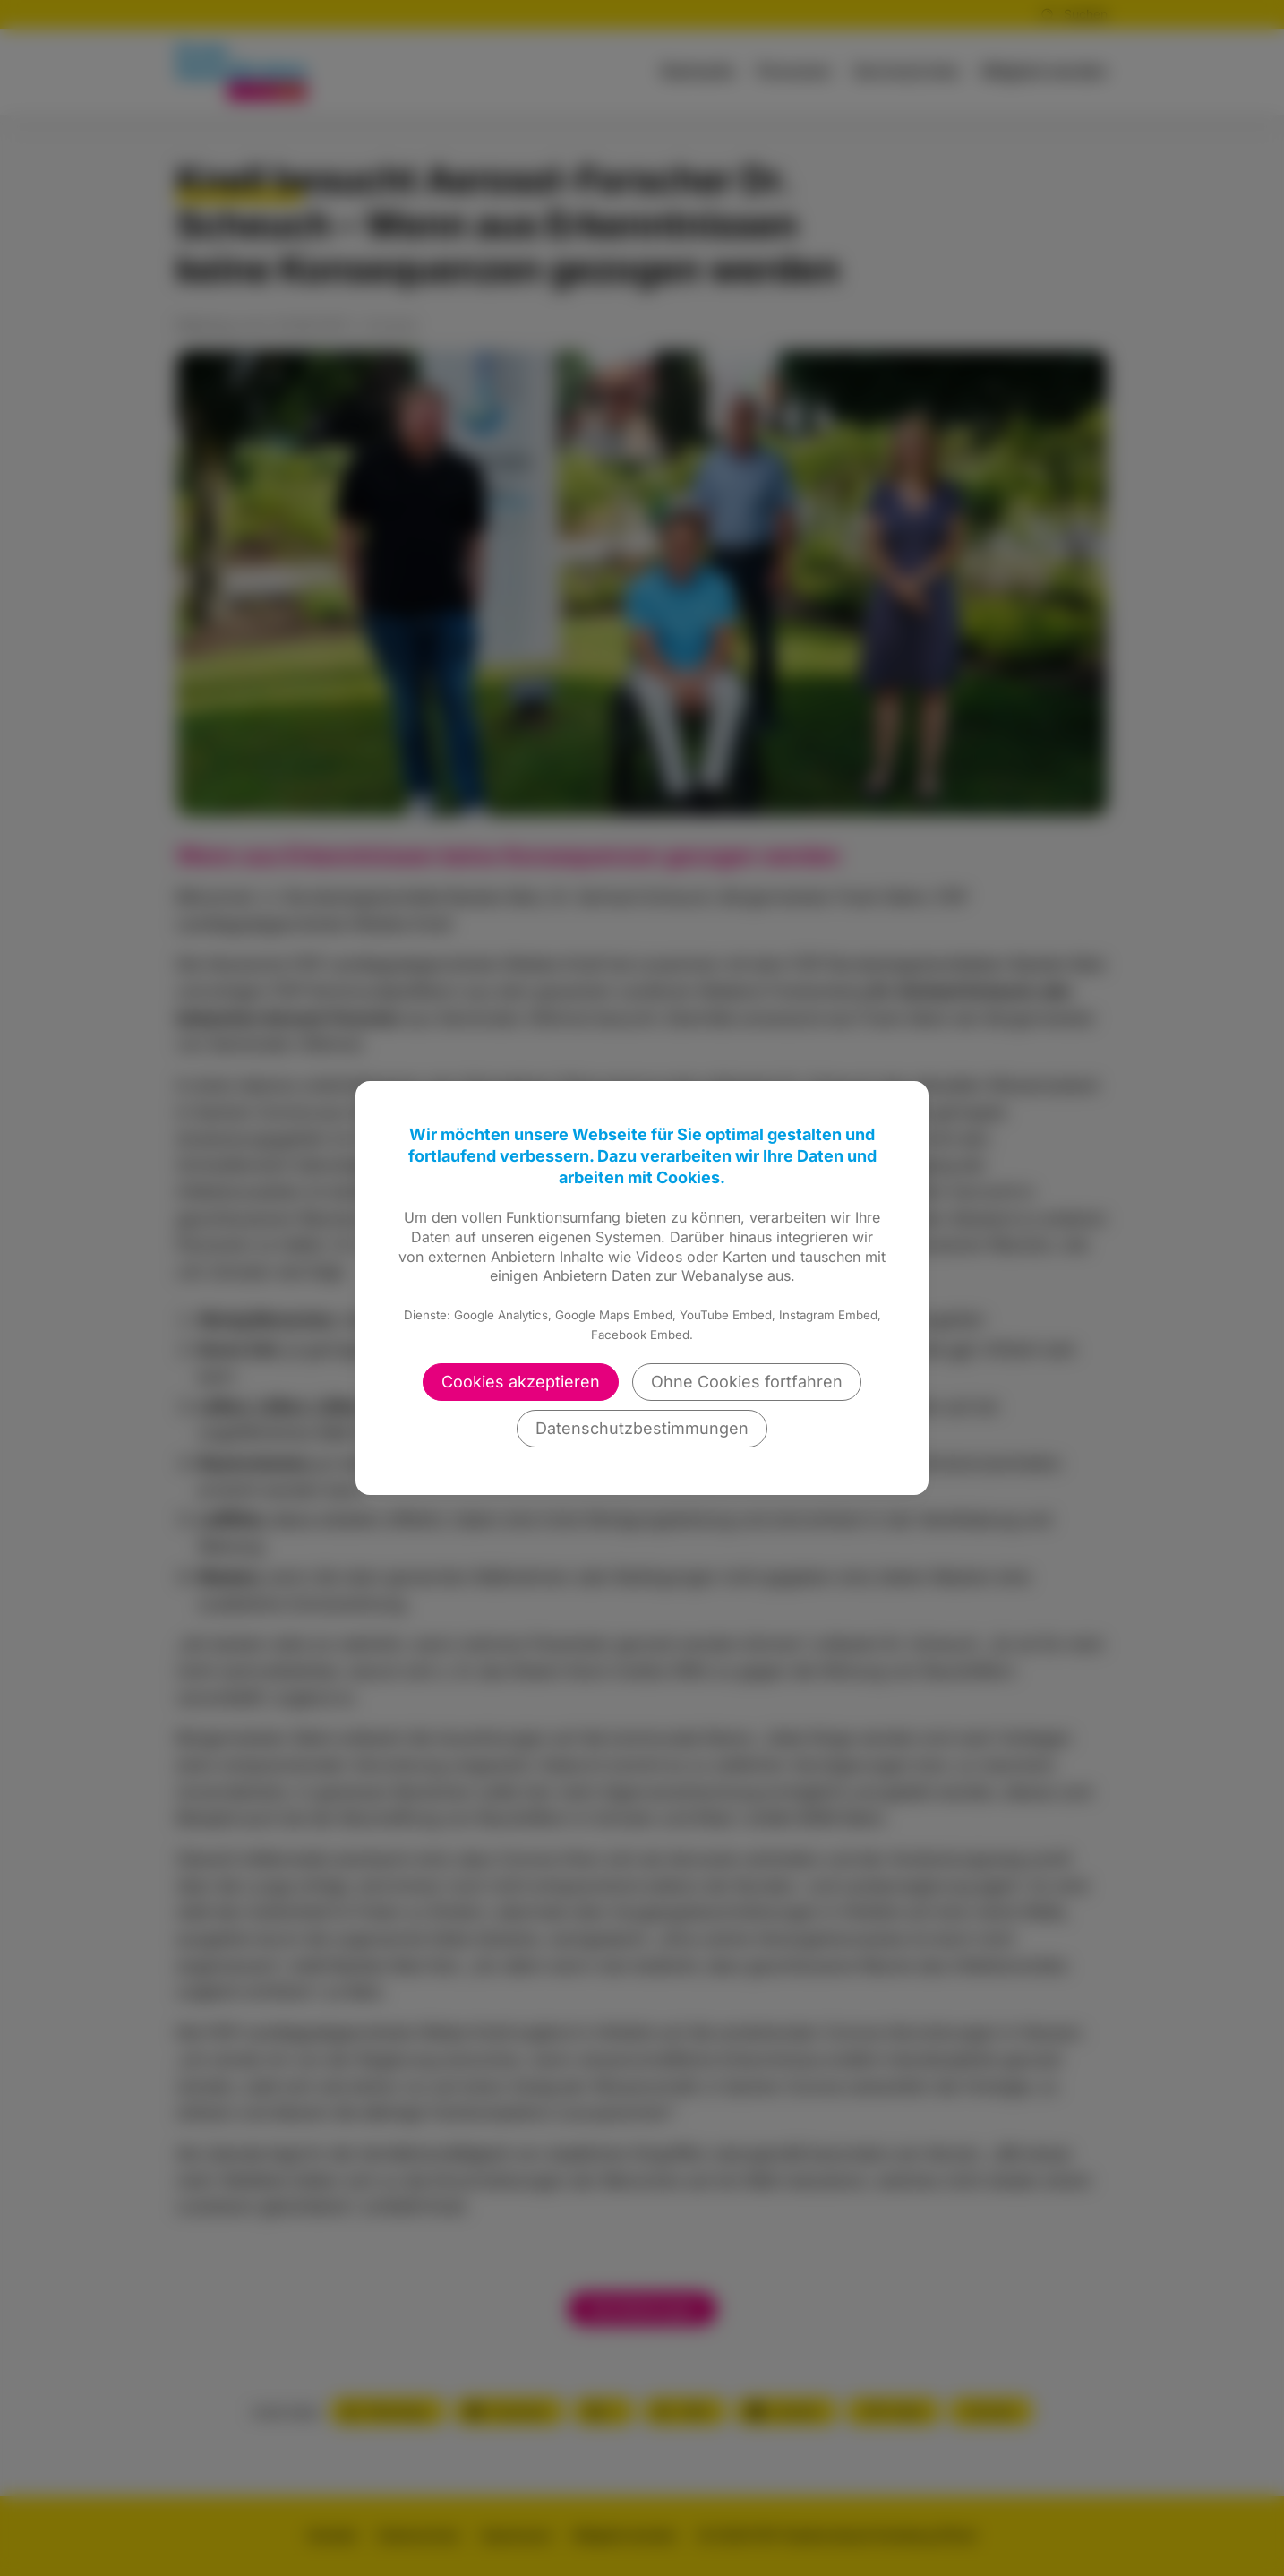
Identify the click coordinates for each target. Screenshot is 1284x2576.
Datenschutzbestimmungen (642, 1428)
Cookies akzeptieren (520, 1381)
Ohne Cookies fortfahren (747, 1381)
